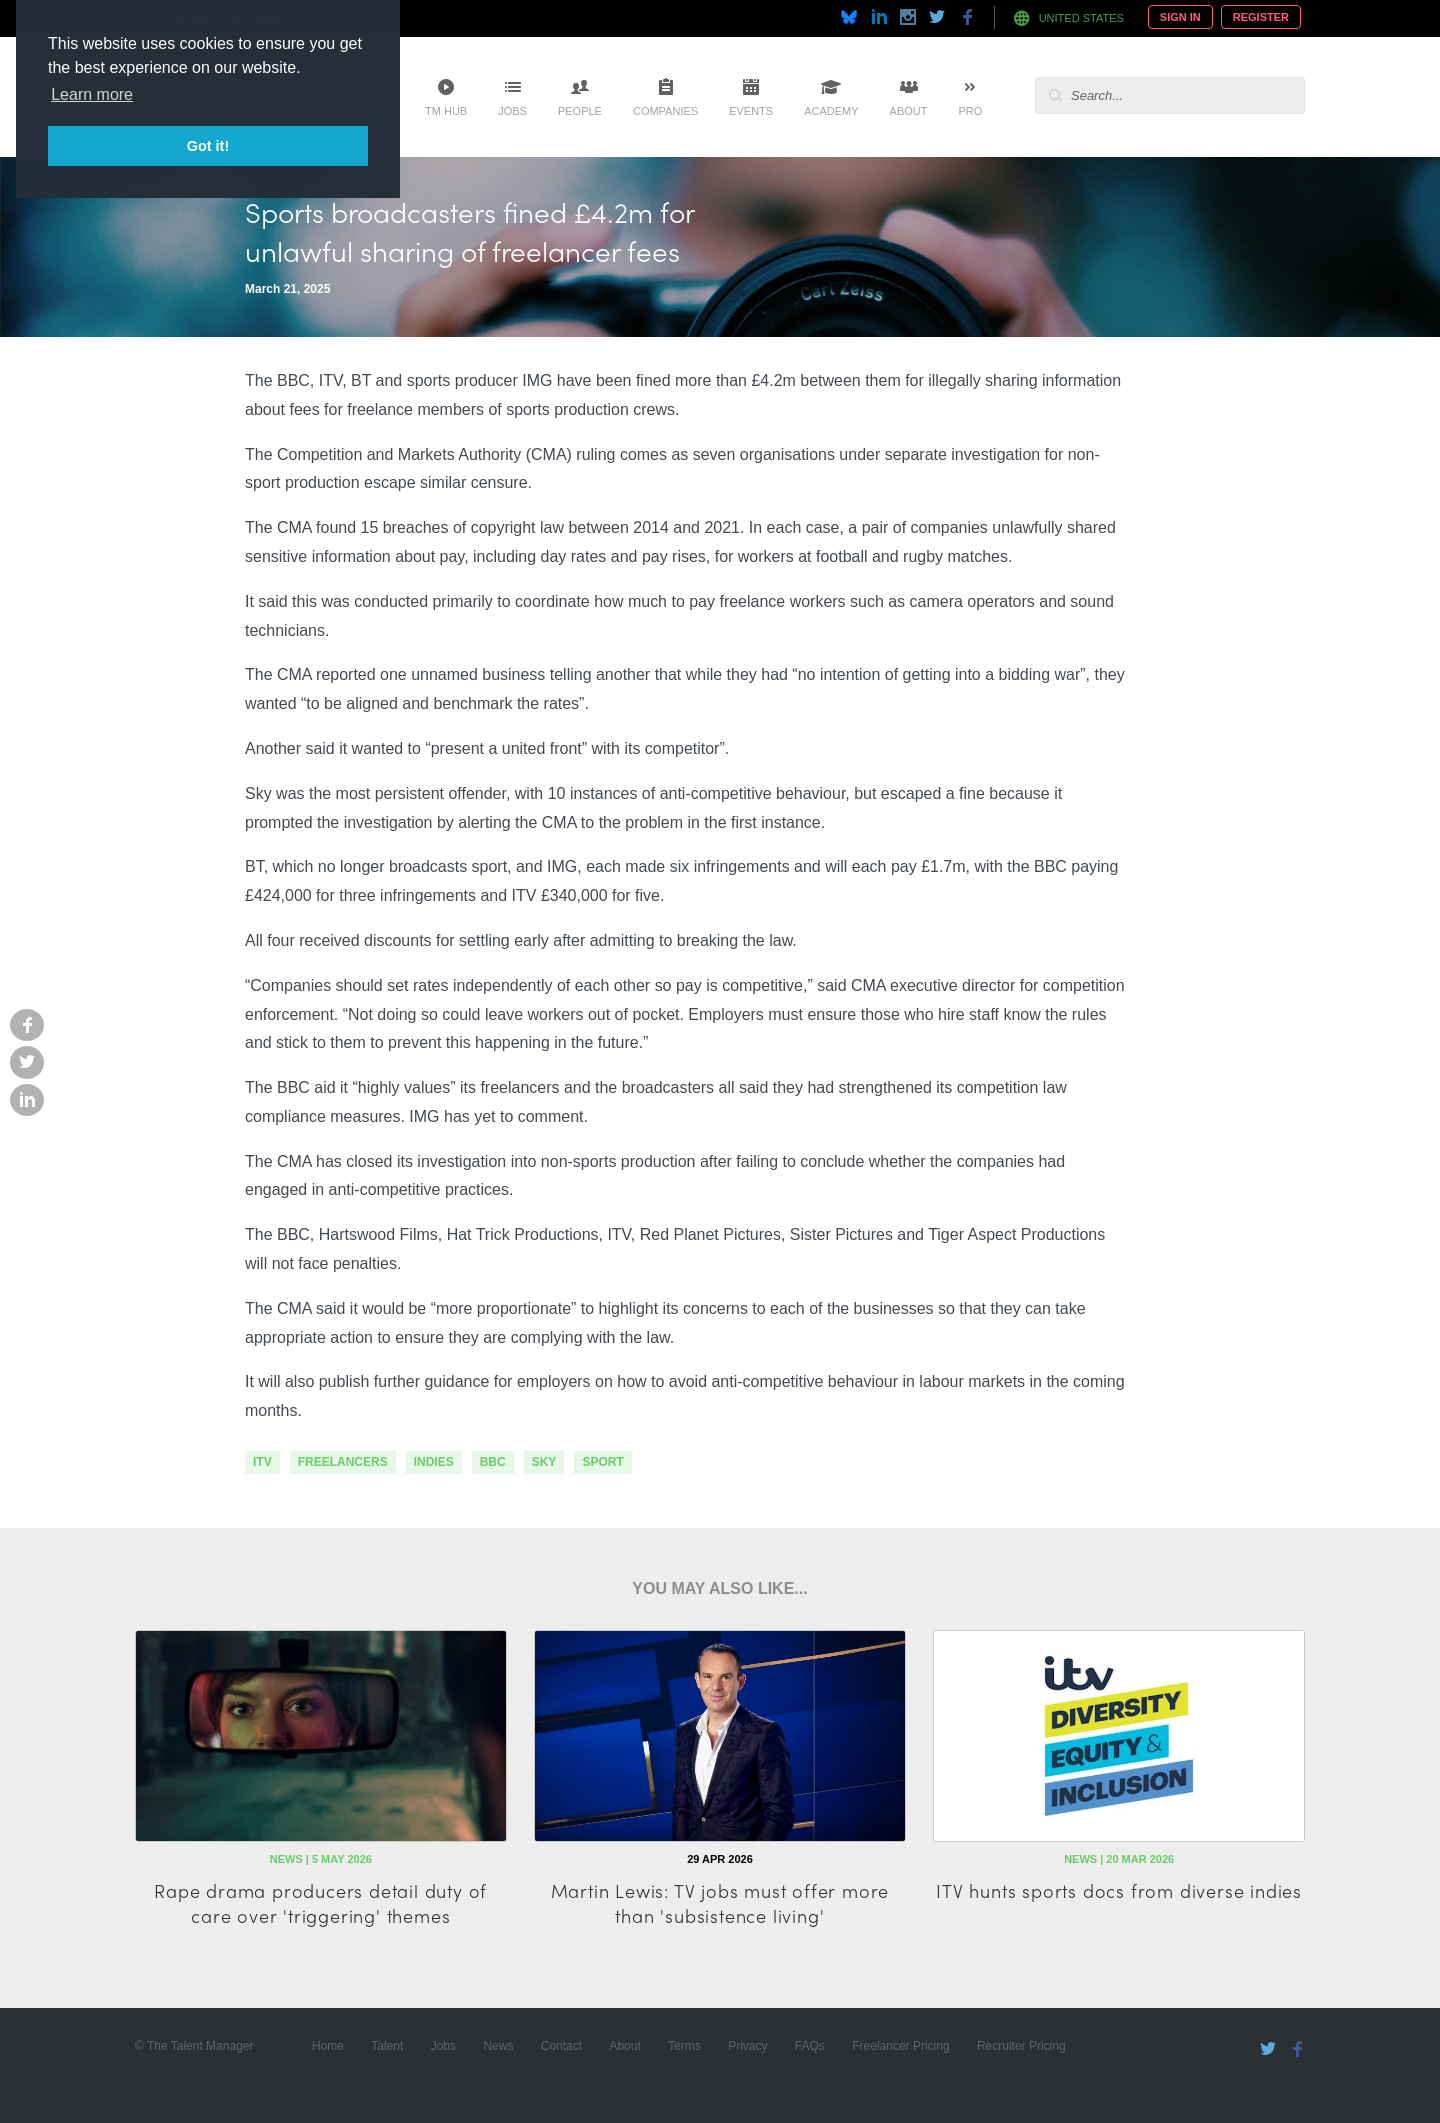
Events (751, 111)
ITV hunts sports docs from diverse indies (1119, 1890)
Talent (387, 2046)
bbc (493, 1462)
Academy (831, 111)
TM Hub (446, 111)
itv (262, 1462)
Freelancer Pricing (900, 2046)
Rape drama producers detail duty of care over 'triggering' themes (320, 1903)
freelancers (343, 1462)
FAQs (810, 2046)
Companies (665, 111)
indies (434, 1462)
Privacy (747, 2046)
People (580, 111)
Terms (684, 2046)
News (498, 2046)
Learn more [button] (92, 94)
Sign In (1180, 17)
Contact (561, 2046)
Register (1261, 17)
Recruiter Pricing (1021, 2046)
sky (544, 1462)
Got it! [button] (208, 146)
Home (328, 2046)
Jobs (512, 111)
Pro (970, 111)
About (909, 111)
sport (602, 1462)
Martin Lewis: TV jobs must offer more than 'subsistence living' (720, 1903)
